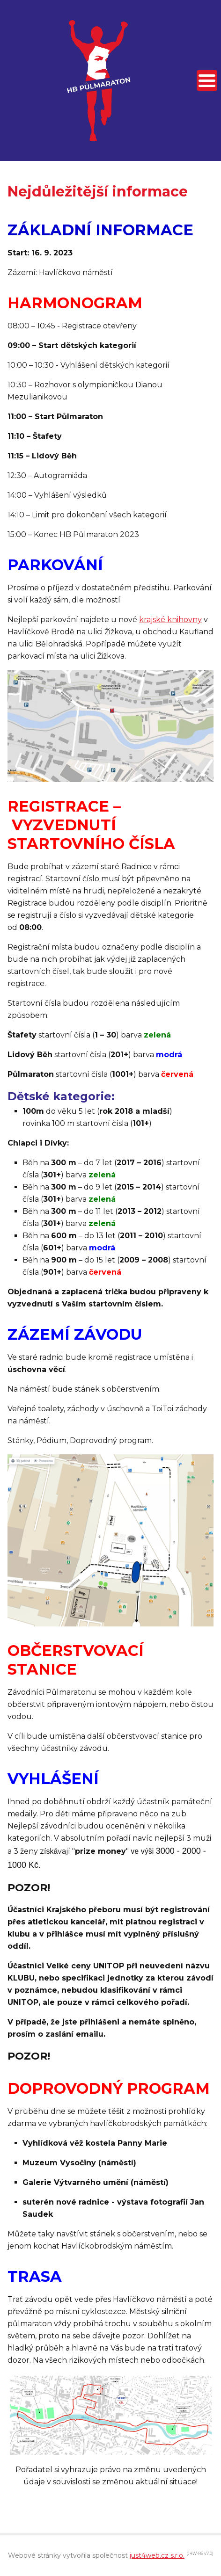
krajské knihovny (170, 619)
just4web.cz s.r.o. (157, 2555)
